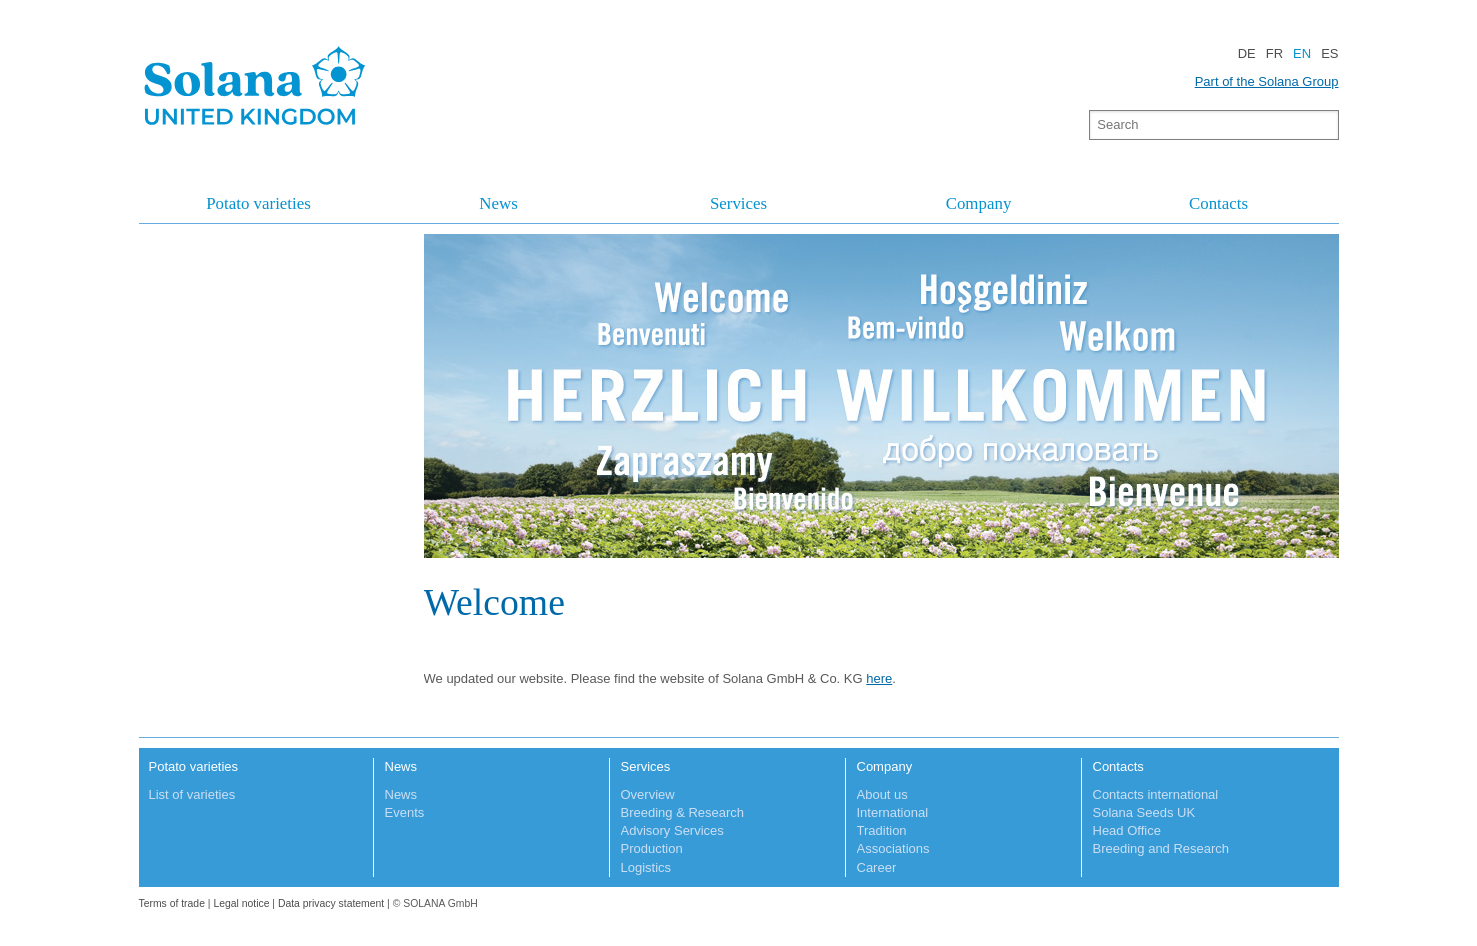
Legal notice (241, 903)
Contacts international (1156, 794)
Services (738, 203)
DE (1247, 53)
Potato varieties (258, 203)
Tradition (882, 830)
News (498, 203)
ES (1329, 53)
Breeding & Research (683, 812)
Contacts (1218, 203)
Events (405, 812)
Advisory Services (672, 830)
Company (979, 203)
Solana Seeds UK (1144, 812)
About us (882, 794)
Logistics (646, 867)
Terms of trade (173, 903)
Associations (893, 848)
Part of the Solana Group (1267, 81)
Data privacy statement (331, 903)
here (879, 678)
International (893, 812)
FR (1274, 53)
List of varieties (192, 794)
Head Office (1127, 830)
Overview (648, 794)
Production (652, 848)
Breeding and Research (1161, 848)
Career (877, 867)
